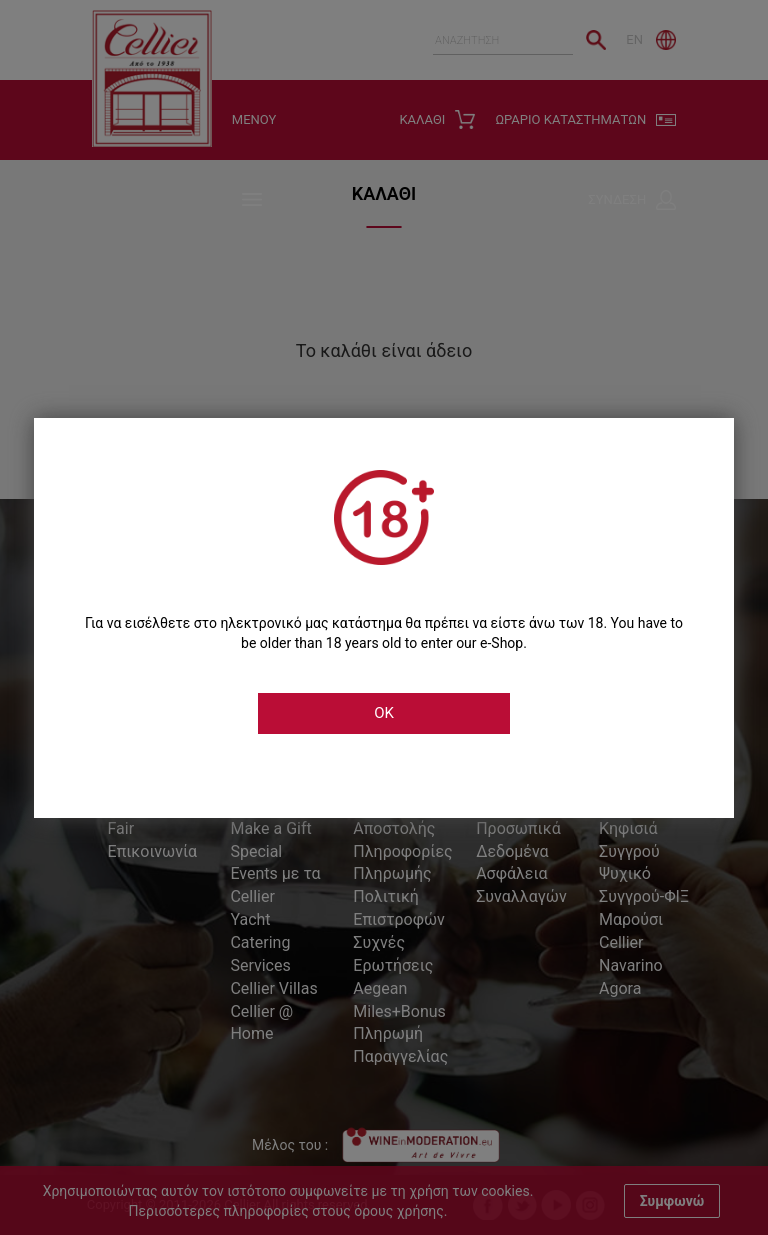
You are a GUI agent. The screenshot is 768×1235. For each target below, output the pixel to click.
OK (384, 713)
